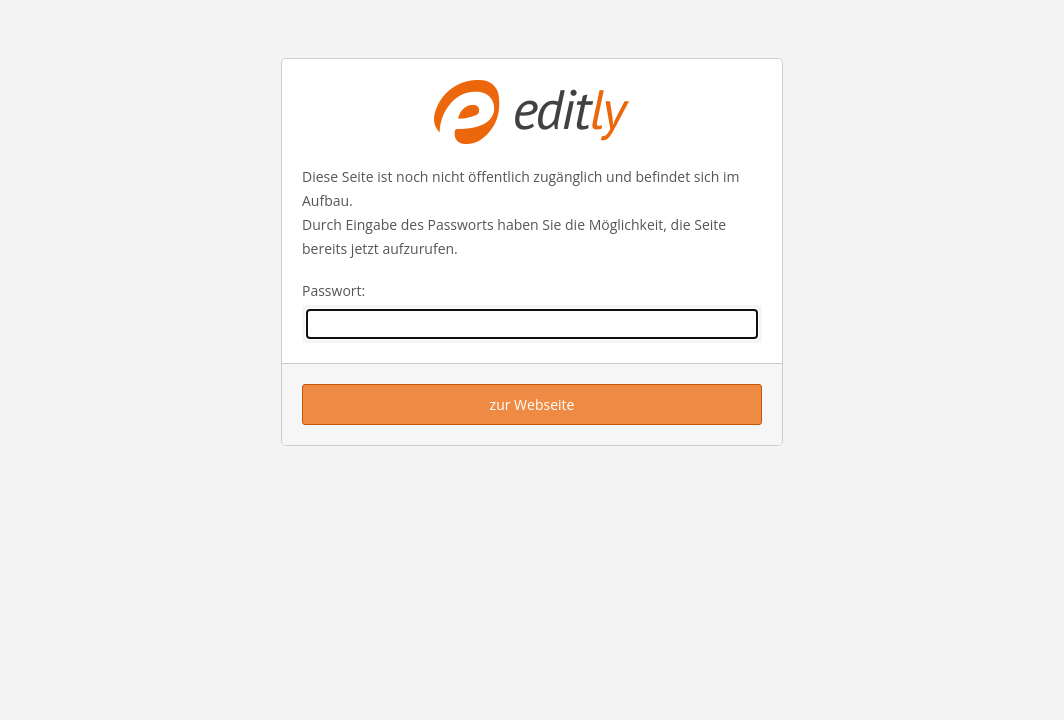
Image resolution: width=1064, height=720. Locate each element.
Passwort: (333, 290)
